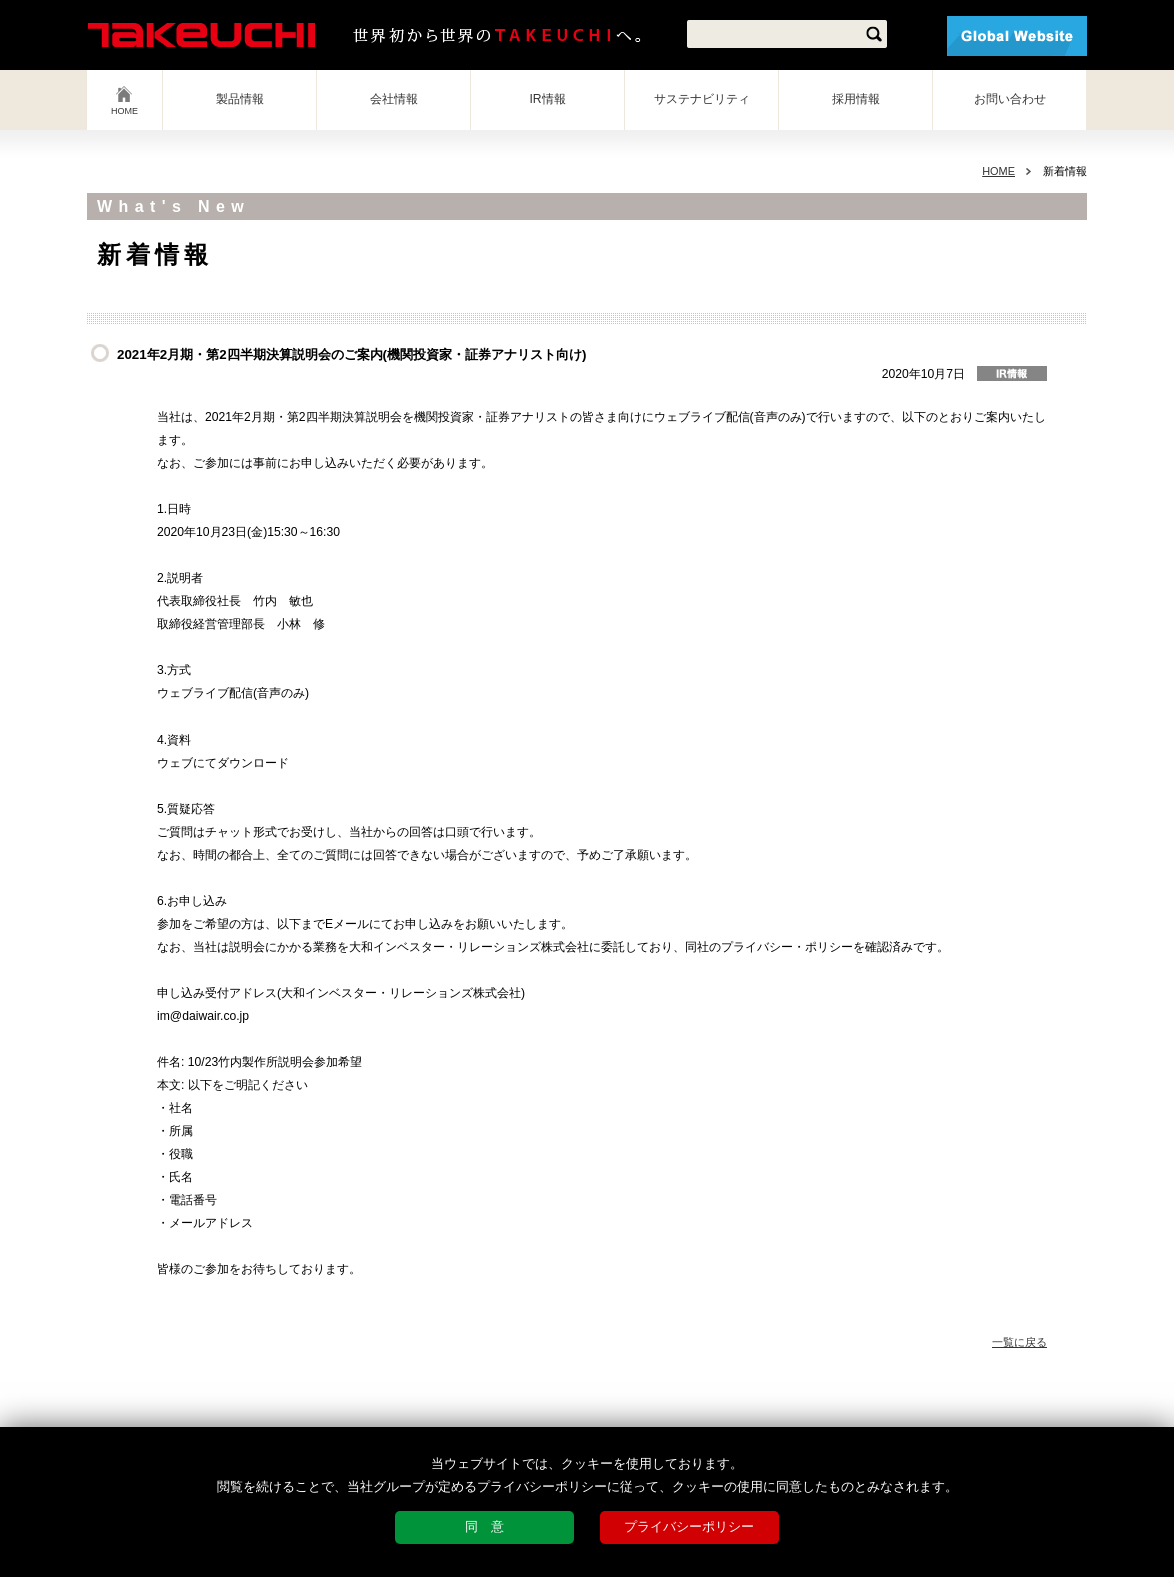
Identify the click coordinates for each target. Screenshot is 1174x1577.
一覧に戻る (1019, 1342)
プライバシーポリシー (689, 1526)
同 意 (484, 1526)
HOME (124, 111)
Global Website (1017, 36)
